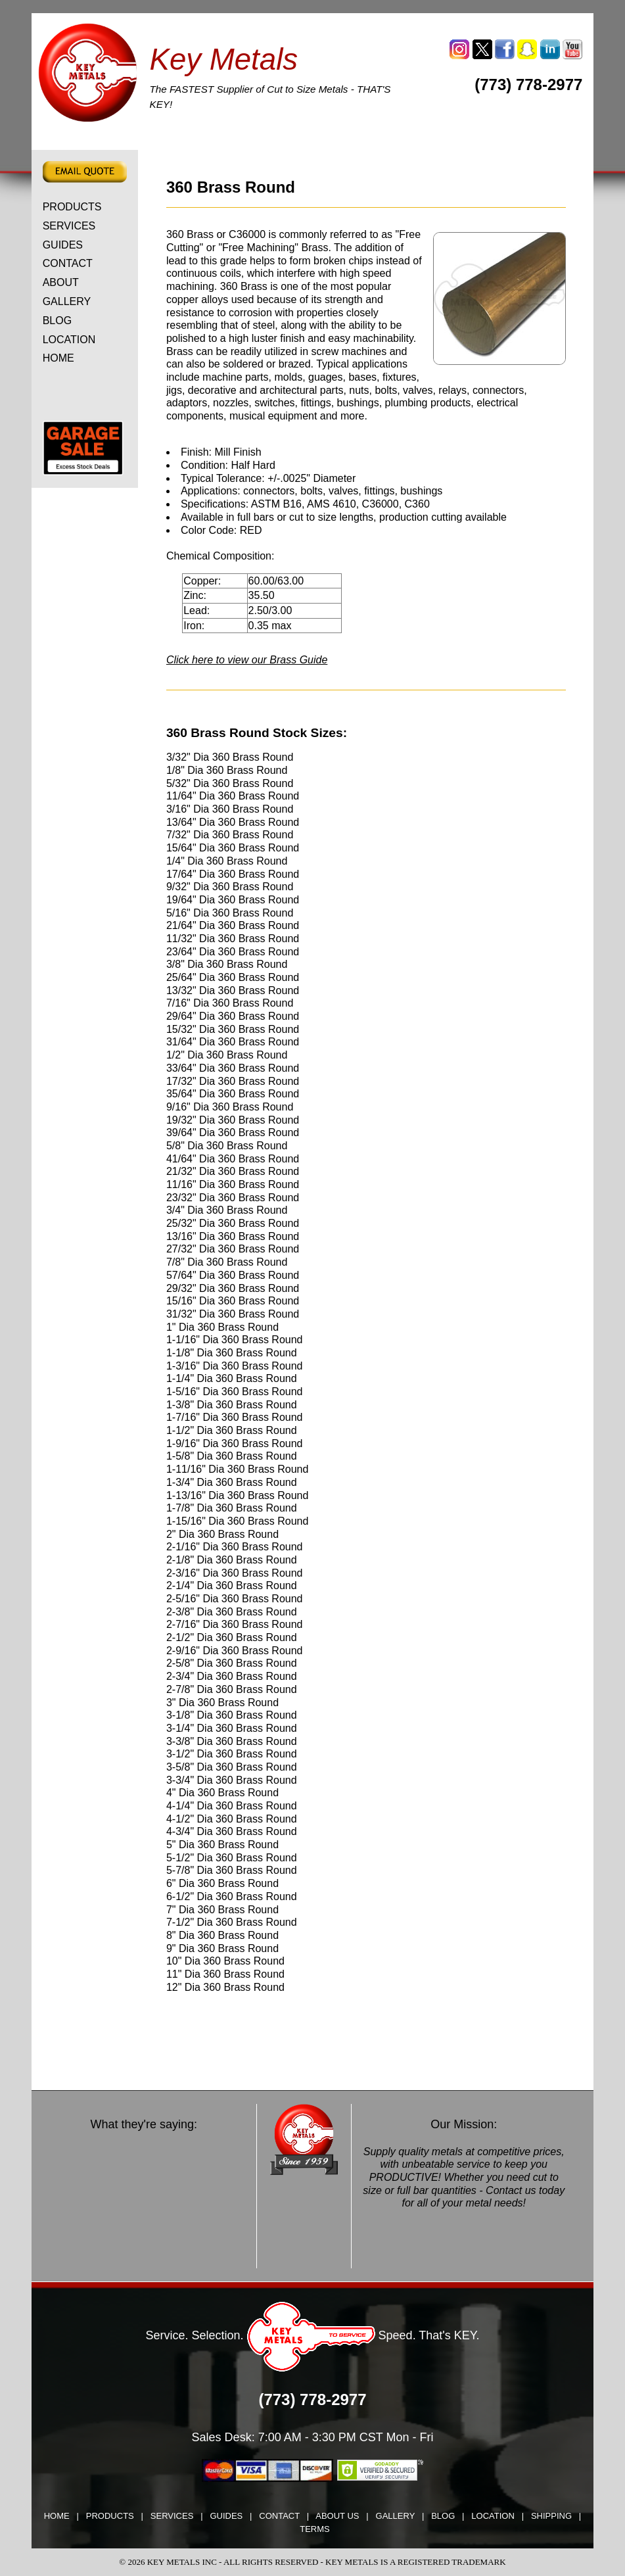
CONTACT (68, 263)
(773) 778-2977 (528, 84)
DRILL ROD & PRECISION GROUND (498, 141)
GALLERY (67, 301)
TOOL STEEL (72, 141)
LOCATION (69, 339)
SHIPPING (551, 2516)
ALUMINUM (150, 141)
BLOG (57, 320)
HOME (58, 358)
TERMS (315, 2529)
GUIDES (63, 244)
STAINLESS (293, 141)
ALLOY (366, 141)
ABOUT (61, 282)
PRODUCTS (72, 206)
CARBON (222, 141)
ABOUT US (337, 2516)
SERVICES (69, 225)
